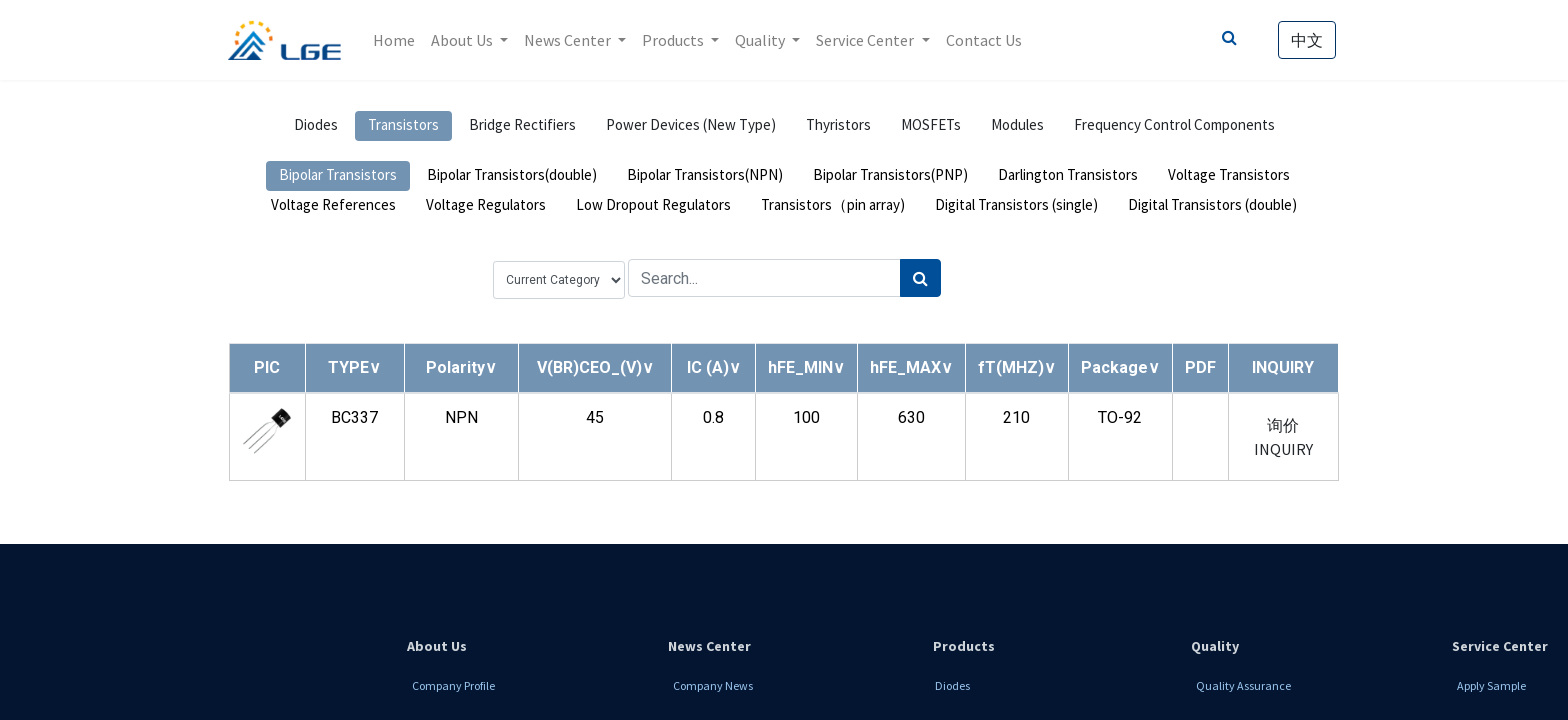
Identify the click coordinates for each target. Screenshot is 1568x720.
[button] (354, 367)
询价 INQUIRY (1283, 437)
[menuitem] (395, 40)
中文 (1306, 40)
